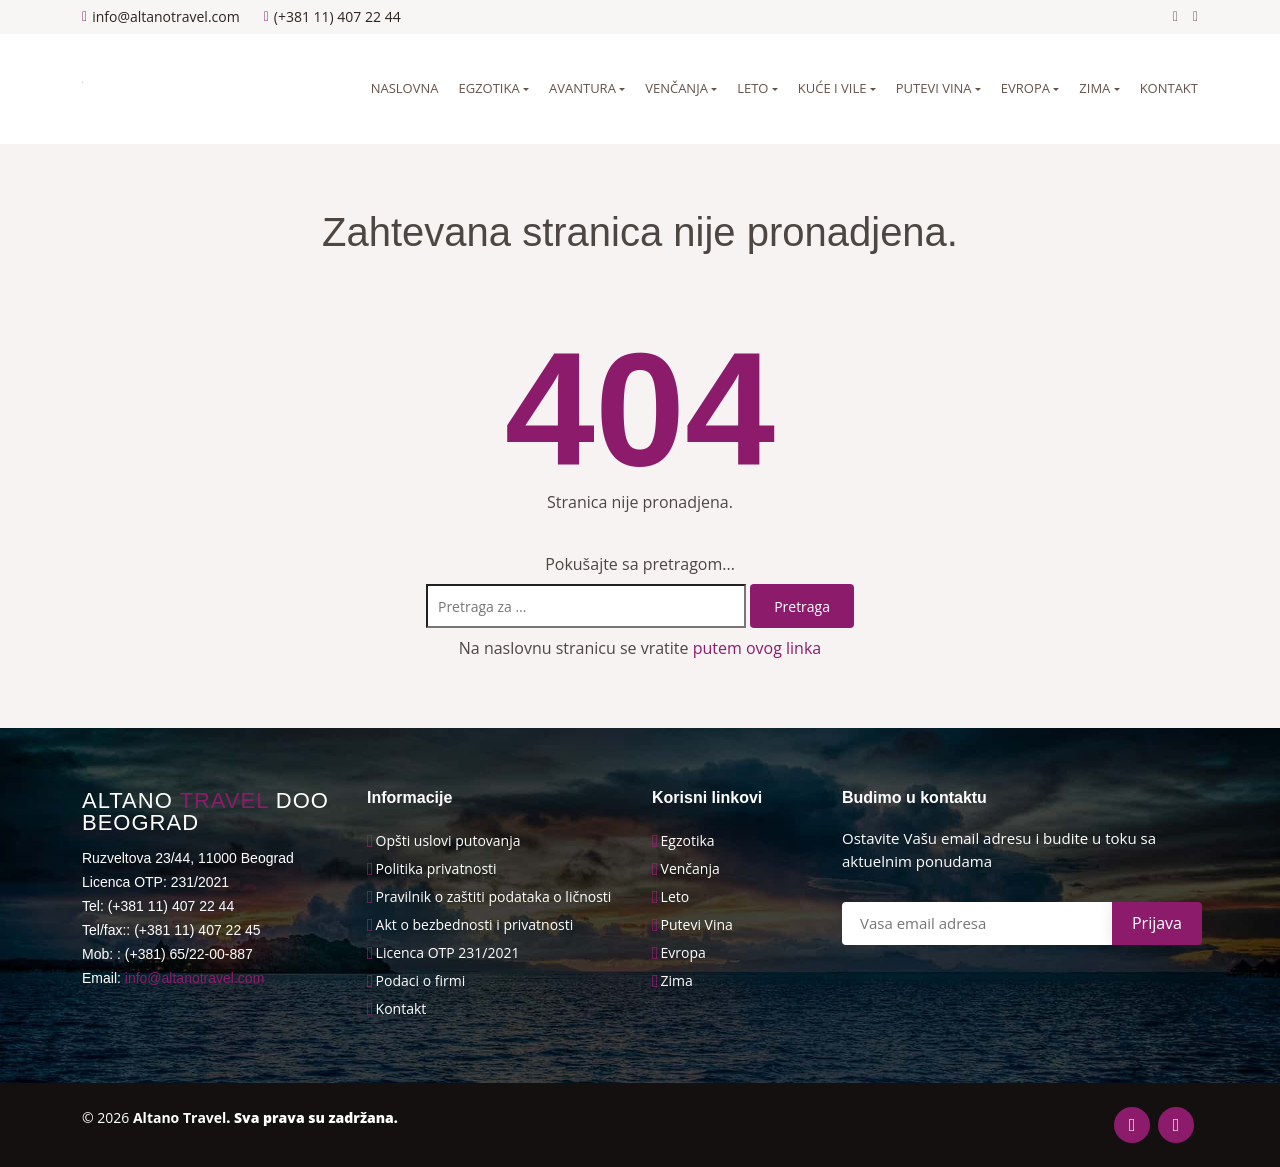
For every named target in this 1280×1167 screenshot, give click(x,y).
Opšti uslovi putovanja (448, 841)
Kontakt (1169, 88)
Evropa (1025, 88)
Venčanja (676, 88)
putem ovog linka (757, 648)
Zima (1094, 88)
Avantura (582, 88)
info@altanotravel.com (195, 978)
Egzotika (488, 88)
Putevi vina (934, 88)
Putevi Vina (697, 925)
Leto (752, 88)
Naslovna (405, 88)
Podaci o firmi (421, 981)
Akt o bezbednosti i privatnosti (475, 925)
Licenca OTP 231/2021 (448, 953)
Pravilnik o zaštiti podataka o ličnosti (494, 897)
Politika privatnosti (436, 869)
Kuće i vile (832, 88)
